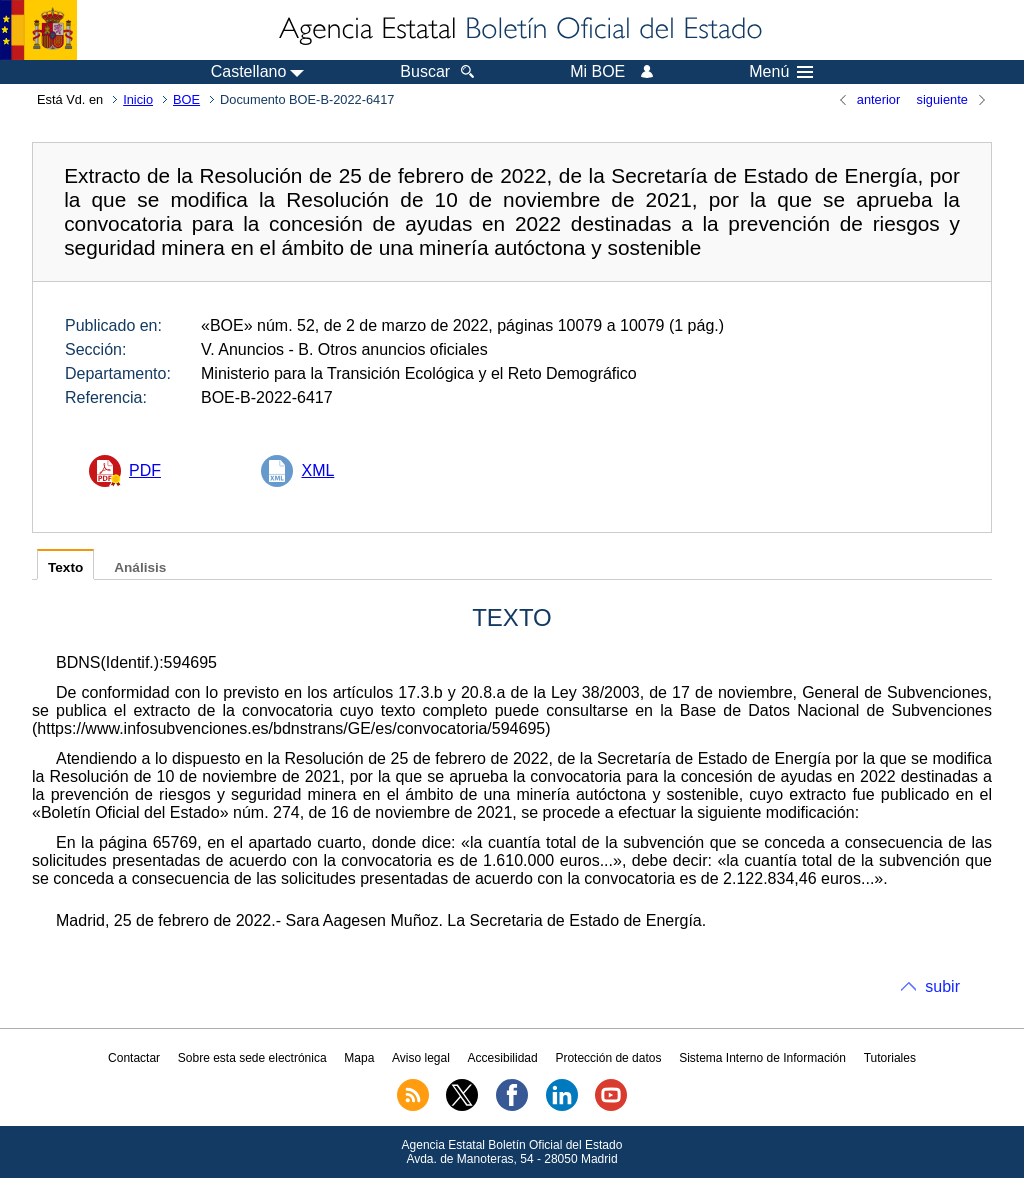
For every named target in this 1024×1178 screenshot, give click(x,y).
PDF (145, 470)
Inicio (138, 99)
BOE (186, 99)
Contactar (134, 1058)
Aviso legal (421, 1058)
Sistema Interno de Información (762, 1058)
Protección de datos (608, 1058)
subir (942, 986)
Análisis (140, 567)
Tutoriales (890, 1058)
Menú (781, 72)
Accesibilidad (503, 1058)
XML (317, 470)
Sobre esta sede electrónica (252, 1058)
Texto (65, 567)
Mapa (359, 1058)
